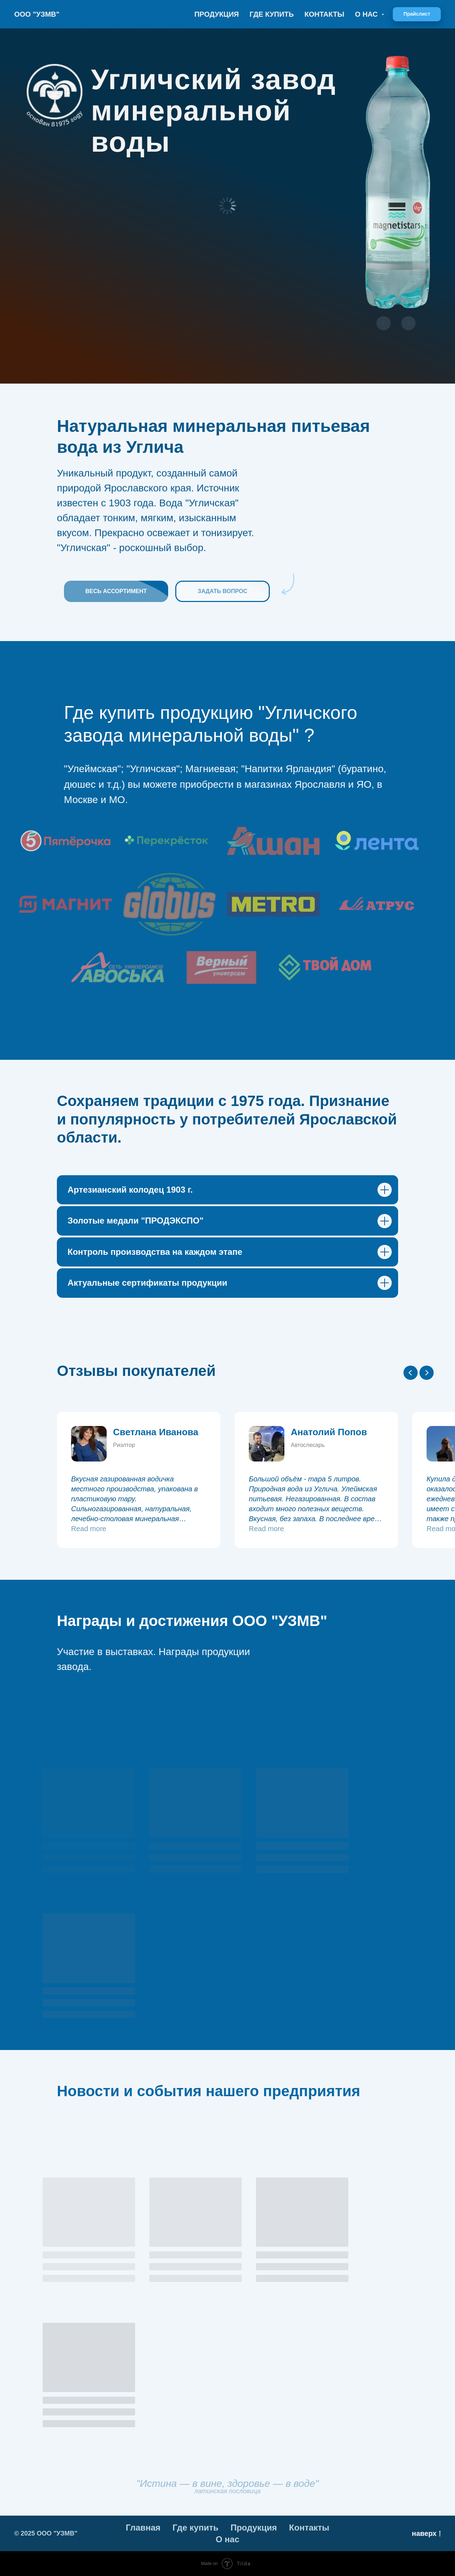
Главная (143, 2527)
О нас (228, 2539)
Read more (88, 1529)
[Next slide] (426, 1373)
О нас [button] (367, 14)
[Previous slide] (410, 1373)
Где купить (272, 14)
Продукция (216, 14)
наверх (426, 2533)
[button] (417, 14)
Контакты (324, 14)
